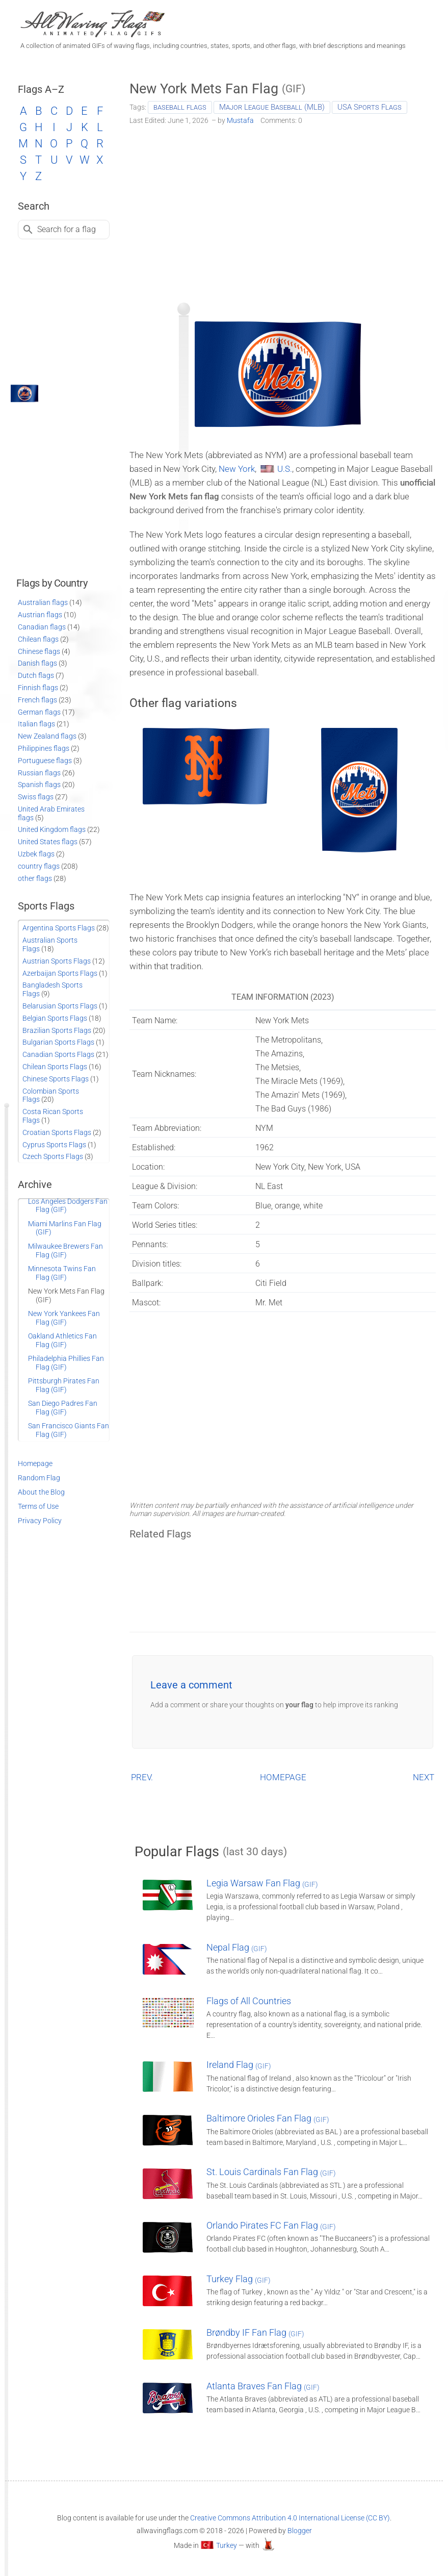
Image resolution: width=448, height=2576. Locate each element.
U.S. (284, 469)
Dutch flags (36, 675)
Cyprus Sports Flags (54, 1145)
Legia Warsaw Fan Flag (262, 1883)
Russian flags (39, 773)
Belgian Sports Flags (54, 1018)
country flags (39, 866)
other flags (35, 878)
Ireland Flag (238, 2064)
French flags (37, 700)
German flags (39, 712)
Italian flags (36, 724)
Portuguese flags (45, 760)
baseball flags (179, 107)
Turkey (226, 2545)
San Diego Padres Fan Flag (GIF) (62, 1407)
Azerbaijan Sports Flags (59, 973)
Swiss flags (36, 797)
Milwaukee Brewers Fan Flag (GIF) (65, 1250)
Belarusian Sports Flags (59, 1006)
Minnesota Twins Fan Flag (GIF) (62, 1273)
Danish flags (37, 663)
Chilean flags (38, 639)
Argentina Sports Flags (58, 928)
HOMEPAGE (283, 1777)
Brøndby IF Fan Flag (255, 2332)
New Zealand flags (47, 736)
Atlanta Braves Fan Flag (263, 2386)
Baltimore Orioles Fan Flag (267, 2118)
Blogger (299, 2531)
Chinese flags (39, 651)
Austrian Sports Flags (56, 961)
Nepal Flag (236, 1947)
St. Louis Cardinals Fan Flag (271, 2171)
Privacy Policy (40, 1521)
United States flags (47, 842)
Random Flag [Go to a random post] (39, 1478)
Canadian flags (42, 627)
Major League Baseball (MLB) (272, 107)
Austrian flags (40, 615)
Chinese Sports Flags (55, 1079)
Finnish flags (38, 688)
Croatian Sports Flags (56, 1132)
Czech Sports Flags (52, 1156)
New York (237, 469)
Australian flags (43, 602)
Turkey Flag (238, 2279)
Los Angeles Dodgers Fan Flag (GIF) (68, 1205)
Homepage (35, 1463)
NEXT (423, 1777)
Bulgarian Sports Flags (58, 1042)
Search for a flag (66, 229)
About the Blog (41, 1492)
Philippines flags (43, 748)
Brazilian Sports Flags (56, 1030)
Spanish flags (39, 784)
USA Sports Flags (369, 107)
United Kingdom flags (52, 829)
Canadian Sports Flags (58, 1054)
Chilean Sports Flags (54, 1067)
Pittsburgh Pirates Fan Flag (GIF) (63, 1385)
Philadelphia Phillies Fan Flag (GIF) (66, 1362)
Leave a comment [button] (191, 1685)
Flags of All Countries (248, 2001)
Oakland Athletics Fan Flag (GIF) (62, 1340)
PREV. (142, 1777)
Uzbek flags (36, 854)
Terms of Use (38, 1506)
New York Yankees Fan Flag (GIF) (64, 1317)
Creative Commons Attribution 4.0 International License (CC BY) (290, 2518)
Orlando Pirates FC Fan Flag (271, 2225)
